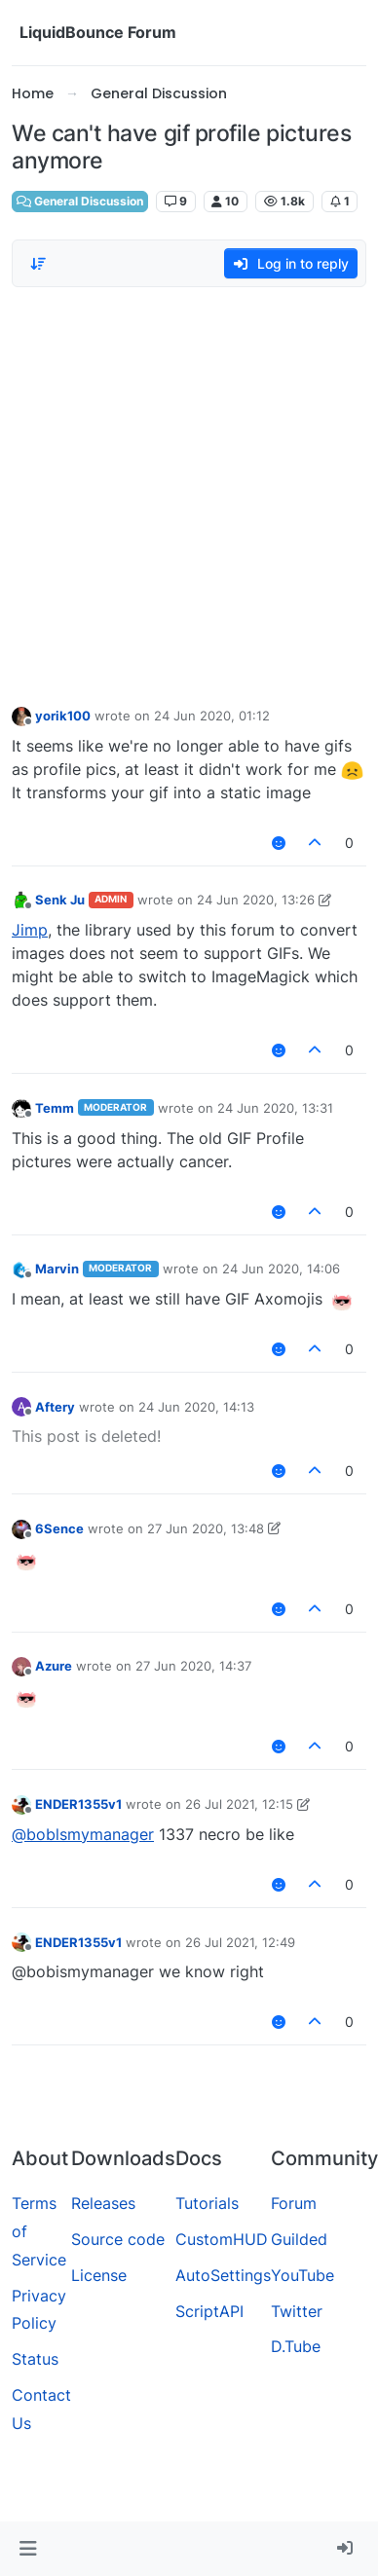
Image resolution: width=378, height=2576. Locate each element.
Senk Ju (60, 899)
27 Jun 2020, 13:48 (205, 1528)
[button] (28, 2548)
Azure (53, 1666)
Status (35, 2359)
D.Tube (296, 2346)
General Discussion (80, 201)
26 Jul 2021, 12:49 (240, 1942)
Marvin (57, 1268)
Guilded (299, 2239)
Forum (294, 2203)
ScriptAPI (209, 2311)
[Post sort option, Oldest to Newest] (38, 264)
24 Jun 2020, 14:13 (196, 1407)
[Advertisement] (182, 491)
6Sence (59, 1528)
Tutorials (207, 2203)
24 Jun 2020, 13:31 (275, 1108)
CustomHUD (221, 2239)
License (99, 2275)
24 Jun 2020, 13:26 (256, 899)
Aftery (55, 1407)
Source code (118, 2239)
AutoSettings (223, 2275)
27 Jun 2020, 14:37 (193, 1666)
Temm (54, 1108)
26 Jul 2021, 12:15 (239, 1804)
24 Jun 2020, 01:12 (212, 715)
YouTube (302, 2275)
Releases (103, 2203)
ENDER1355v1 (78, 1804)
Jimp (30, 929)
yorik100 (63, 715)
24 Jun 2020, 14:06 (281, 1268)
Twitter (296, 2311)
